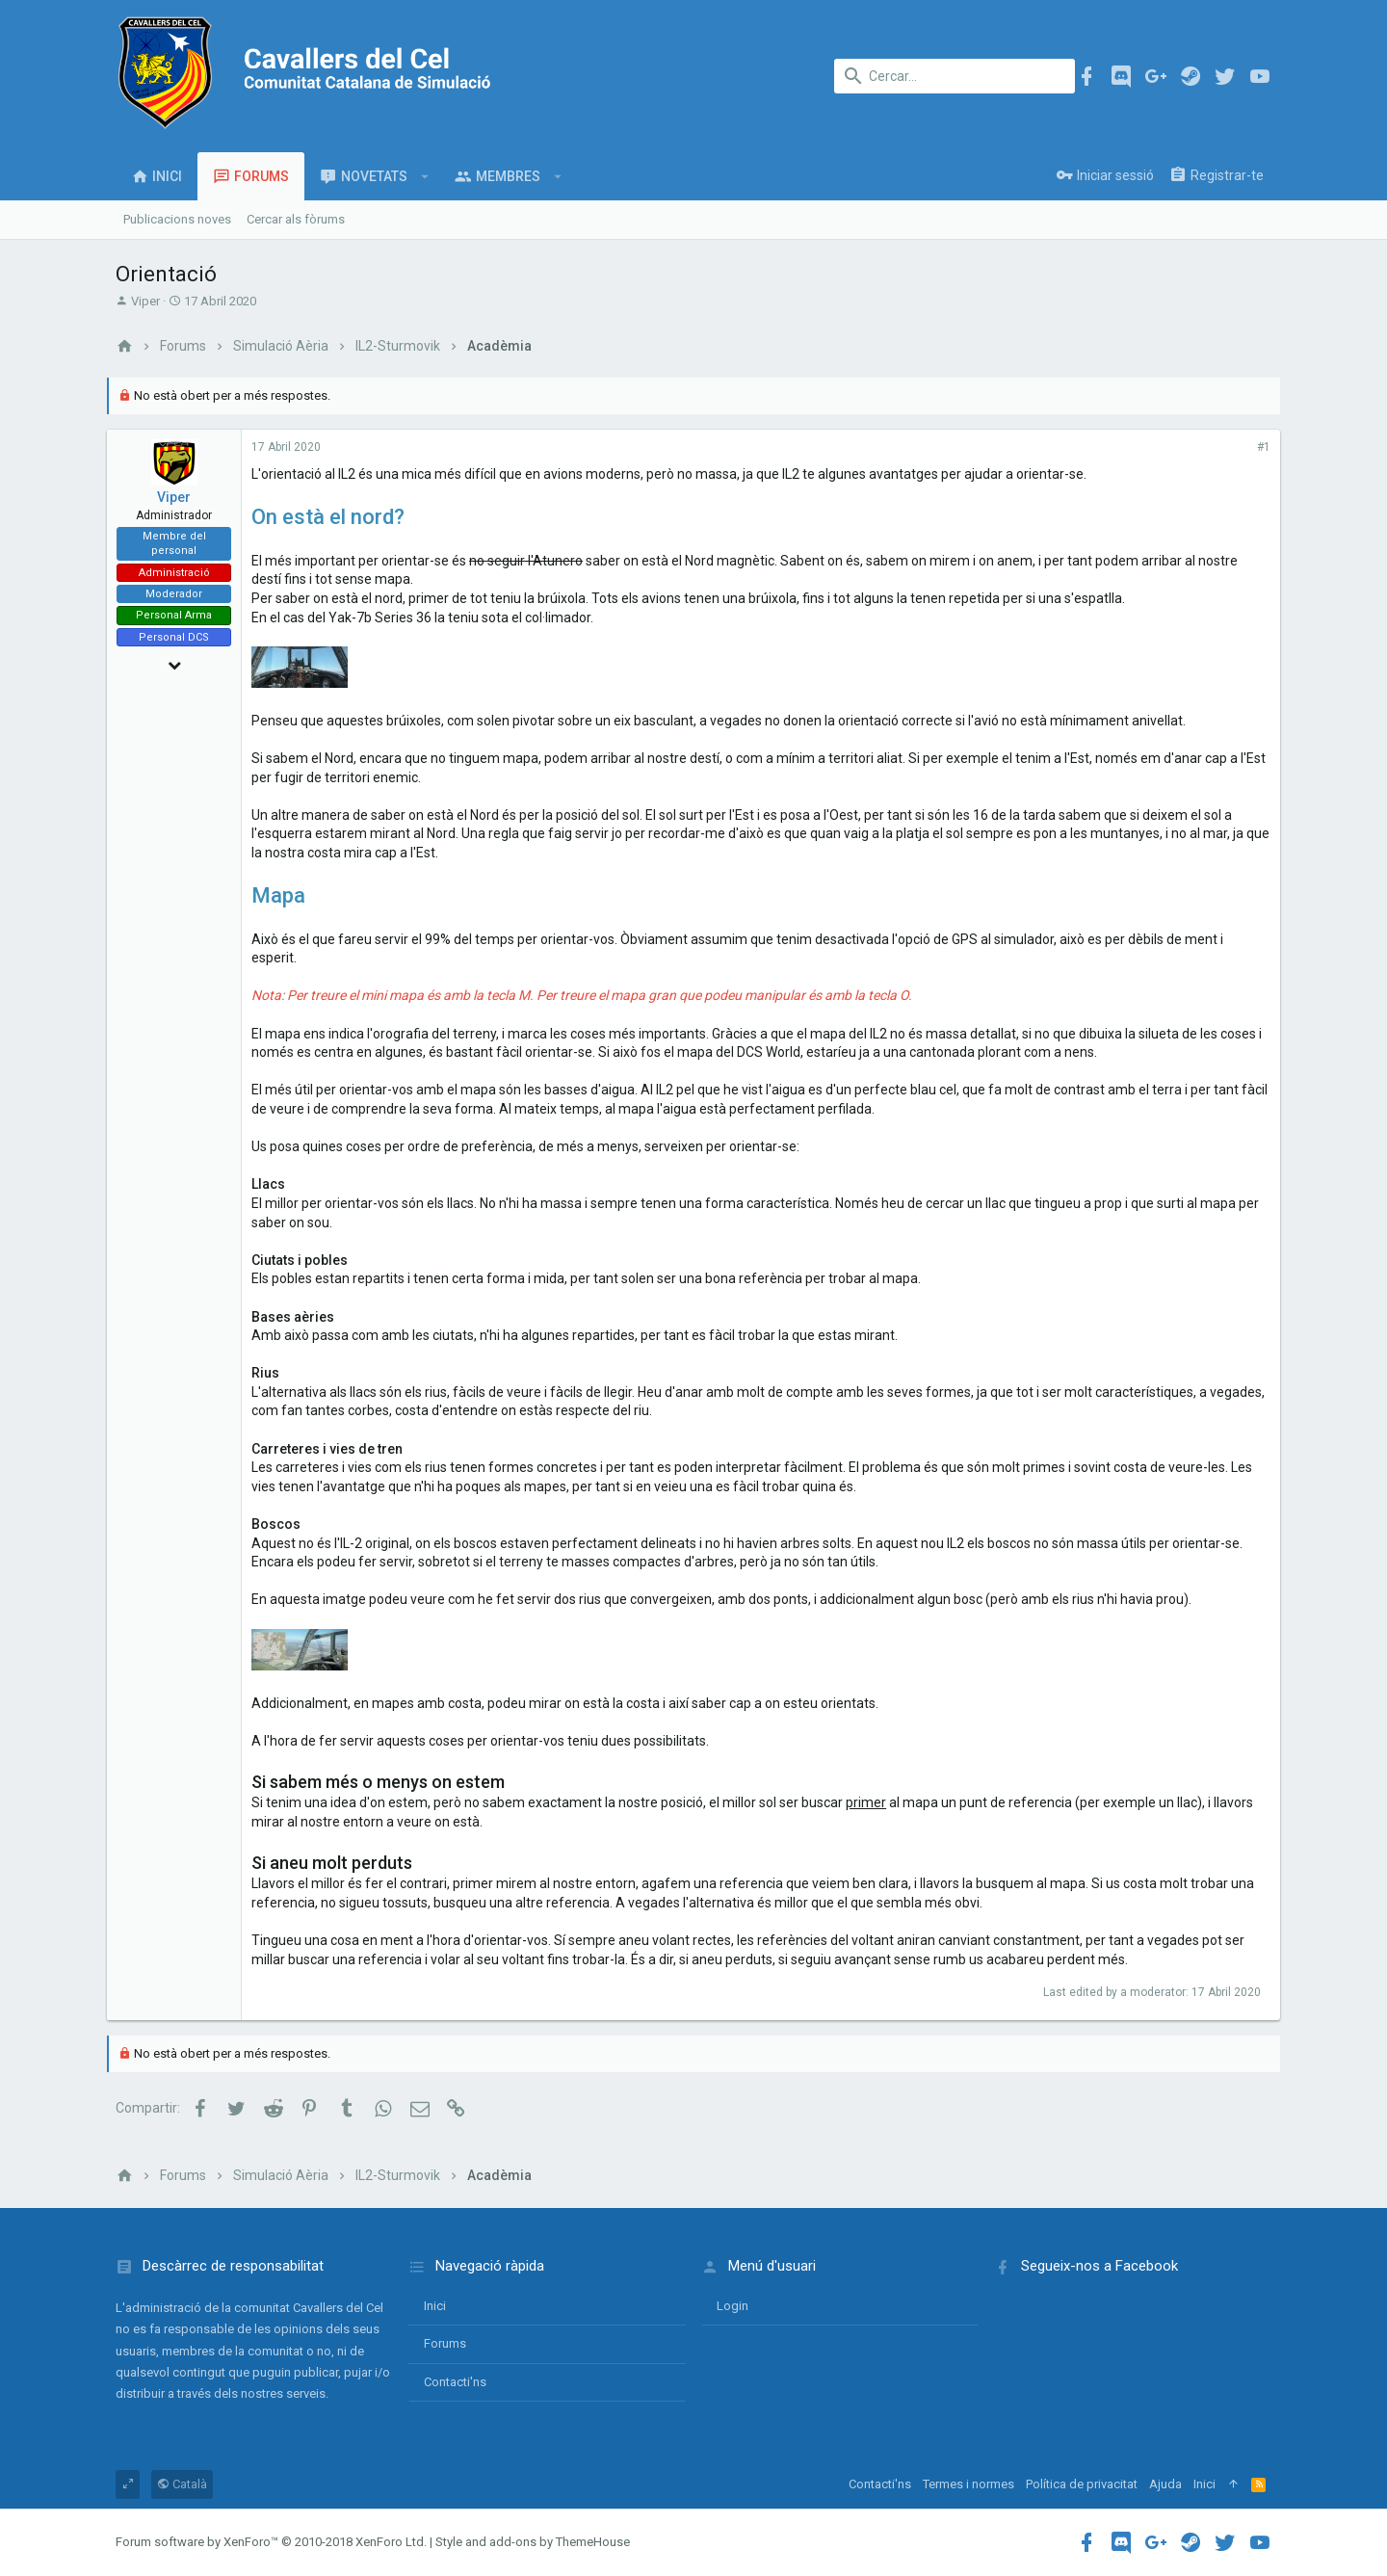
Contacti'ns (455, 2382)
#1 (1255, 447)
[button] (425, 176)
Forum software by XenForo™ (271, 2542)
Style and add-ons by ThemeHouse (532, 2542)
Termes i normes (968, 2484)
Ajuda (1165, 2484)
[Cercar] (954, 76)
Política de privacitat (1082, 2484)
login (732, 2306)
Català (182, 2484)
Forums (445, 2343)
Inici (435, 2306)
